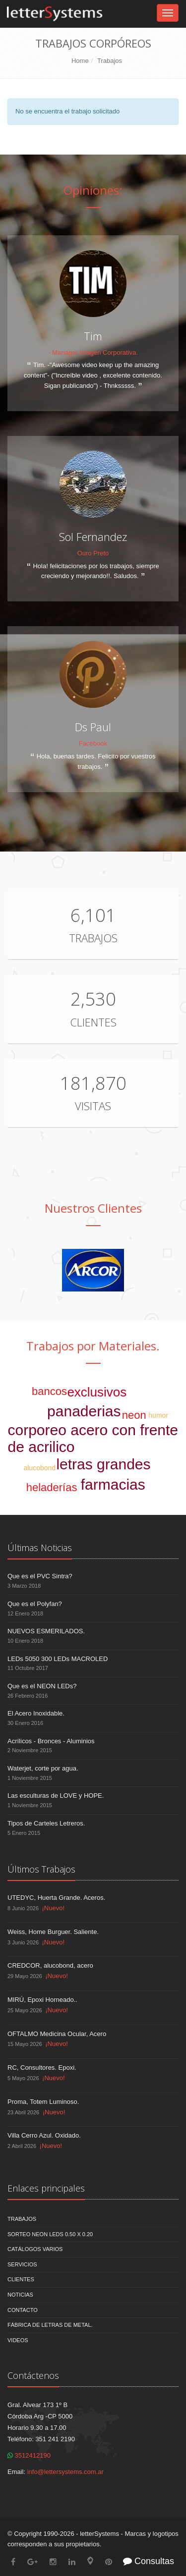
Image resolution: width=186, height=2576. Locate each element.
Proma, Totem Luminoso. (43, 2101)
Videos (17, 2340)
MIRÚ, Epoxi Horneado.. (42, 1999)
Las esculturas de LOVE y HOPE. (55, 1795)
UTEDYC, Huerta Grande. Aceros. (56, 1897)
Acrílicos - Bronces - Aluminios (51, 1741)
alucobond (39, 1468)
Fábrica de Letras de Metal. (50, 2325)
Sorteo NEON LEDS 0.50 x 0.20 (50, 2234)
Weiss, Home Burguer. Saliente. (53, 1931)
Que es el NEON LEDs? (41, 1686)
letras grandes (103, 1464)
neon (134, 1415)
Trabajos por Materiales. (93, 1346)
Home (80, 60)
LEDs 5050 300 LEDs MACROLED (57, 1659)
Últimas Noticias (39, 1548)
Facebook (93, 743)
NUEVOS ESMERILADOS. (46, 1631)
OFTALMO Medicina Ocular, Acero (56, 2034)
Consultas (148, 2561)
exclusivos (96, 1392)
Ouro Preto (93, 553)
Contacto (22, 2310)
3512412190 (29, 2455)
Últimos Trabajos (41, 1869)
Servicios (22, 2264)
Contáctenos (33, 2375)
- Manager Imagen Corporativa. (93, 352)
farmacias (113, 1484)
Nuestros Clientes (93, 1208)
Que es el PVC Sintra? (39, 1576)
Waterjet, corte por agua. (42, 1768)
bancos (49, 1391)
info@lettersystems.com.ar (65, 2471)
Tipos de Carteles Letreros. (46, 1823)
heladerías (51, 1487)
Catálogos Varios (34, 2249)
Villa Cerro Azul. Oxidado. (44, 2135)
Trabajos (109, 60)
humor (158, 1415)
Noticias (20, 2295)
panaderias (84, 1411)
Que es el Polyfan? (34, 1604)
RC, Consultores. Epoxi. (41, 2067)
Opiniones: (93, 190)
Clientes (93, 1022)
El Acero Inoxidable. (35, 1713)
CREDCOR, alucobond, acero (50, 1965)
